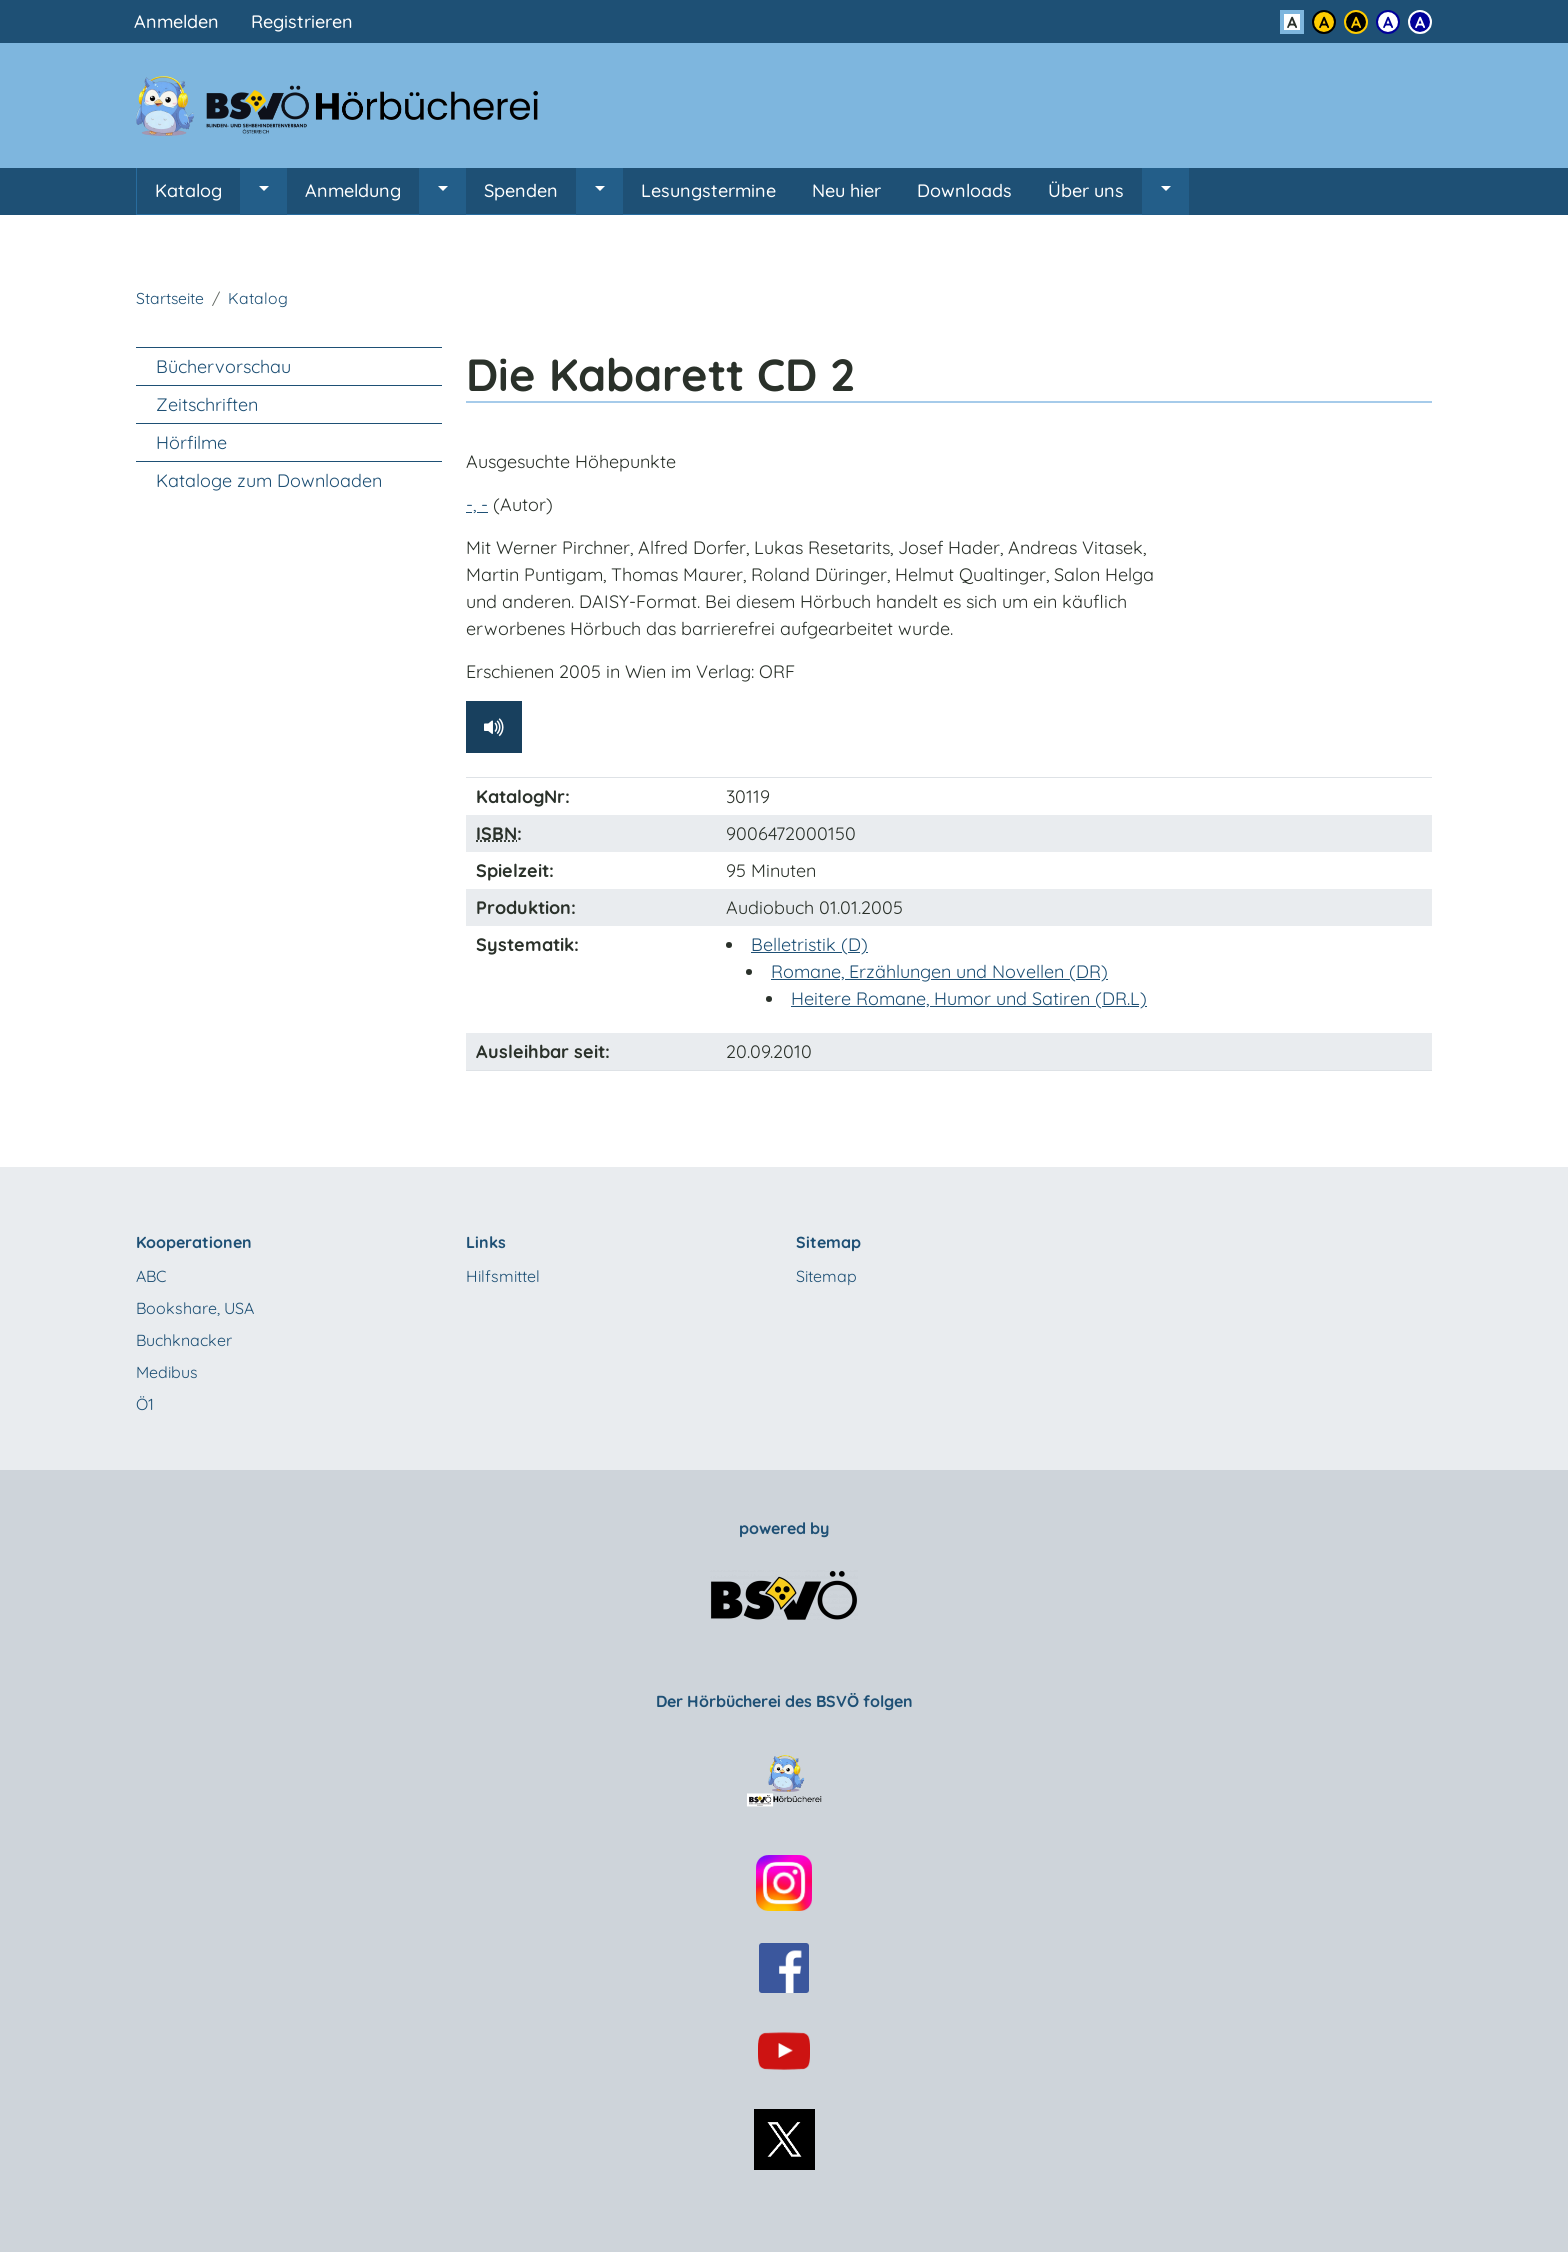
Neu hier (846, 190)
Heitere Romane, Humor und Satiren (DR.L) (969, 998)
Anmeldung (353, 190)
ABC (151, 1276)
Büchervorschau (223, 366)
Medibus (167, 1372)
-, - (477, 504)
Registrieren (302, 21)
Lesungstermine (708, 190)
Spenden (521, 190)
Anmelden (176, 21)
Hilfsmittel (503, 1276)
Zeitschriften (207, 404)
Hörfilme (191, 442)
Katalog (188, 190)
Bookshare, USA (195, 1308)
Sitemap (826, 1276)
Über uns (1086, 190)
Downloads (964, 190)
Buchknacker (184, 1340)
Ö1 (145, 1404)
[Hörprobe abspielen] (494, 727)
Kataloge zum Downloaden (269, 480)
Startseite (170, 298)
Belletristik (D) (809, 944)
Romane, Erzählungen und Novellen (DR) (939, 971)
